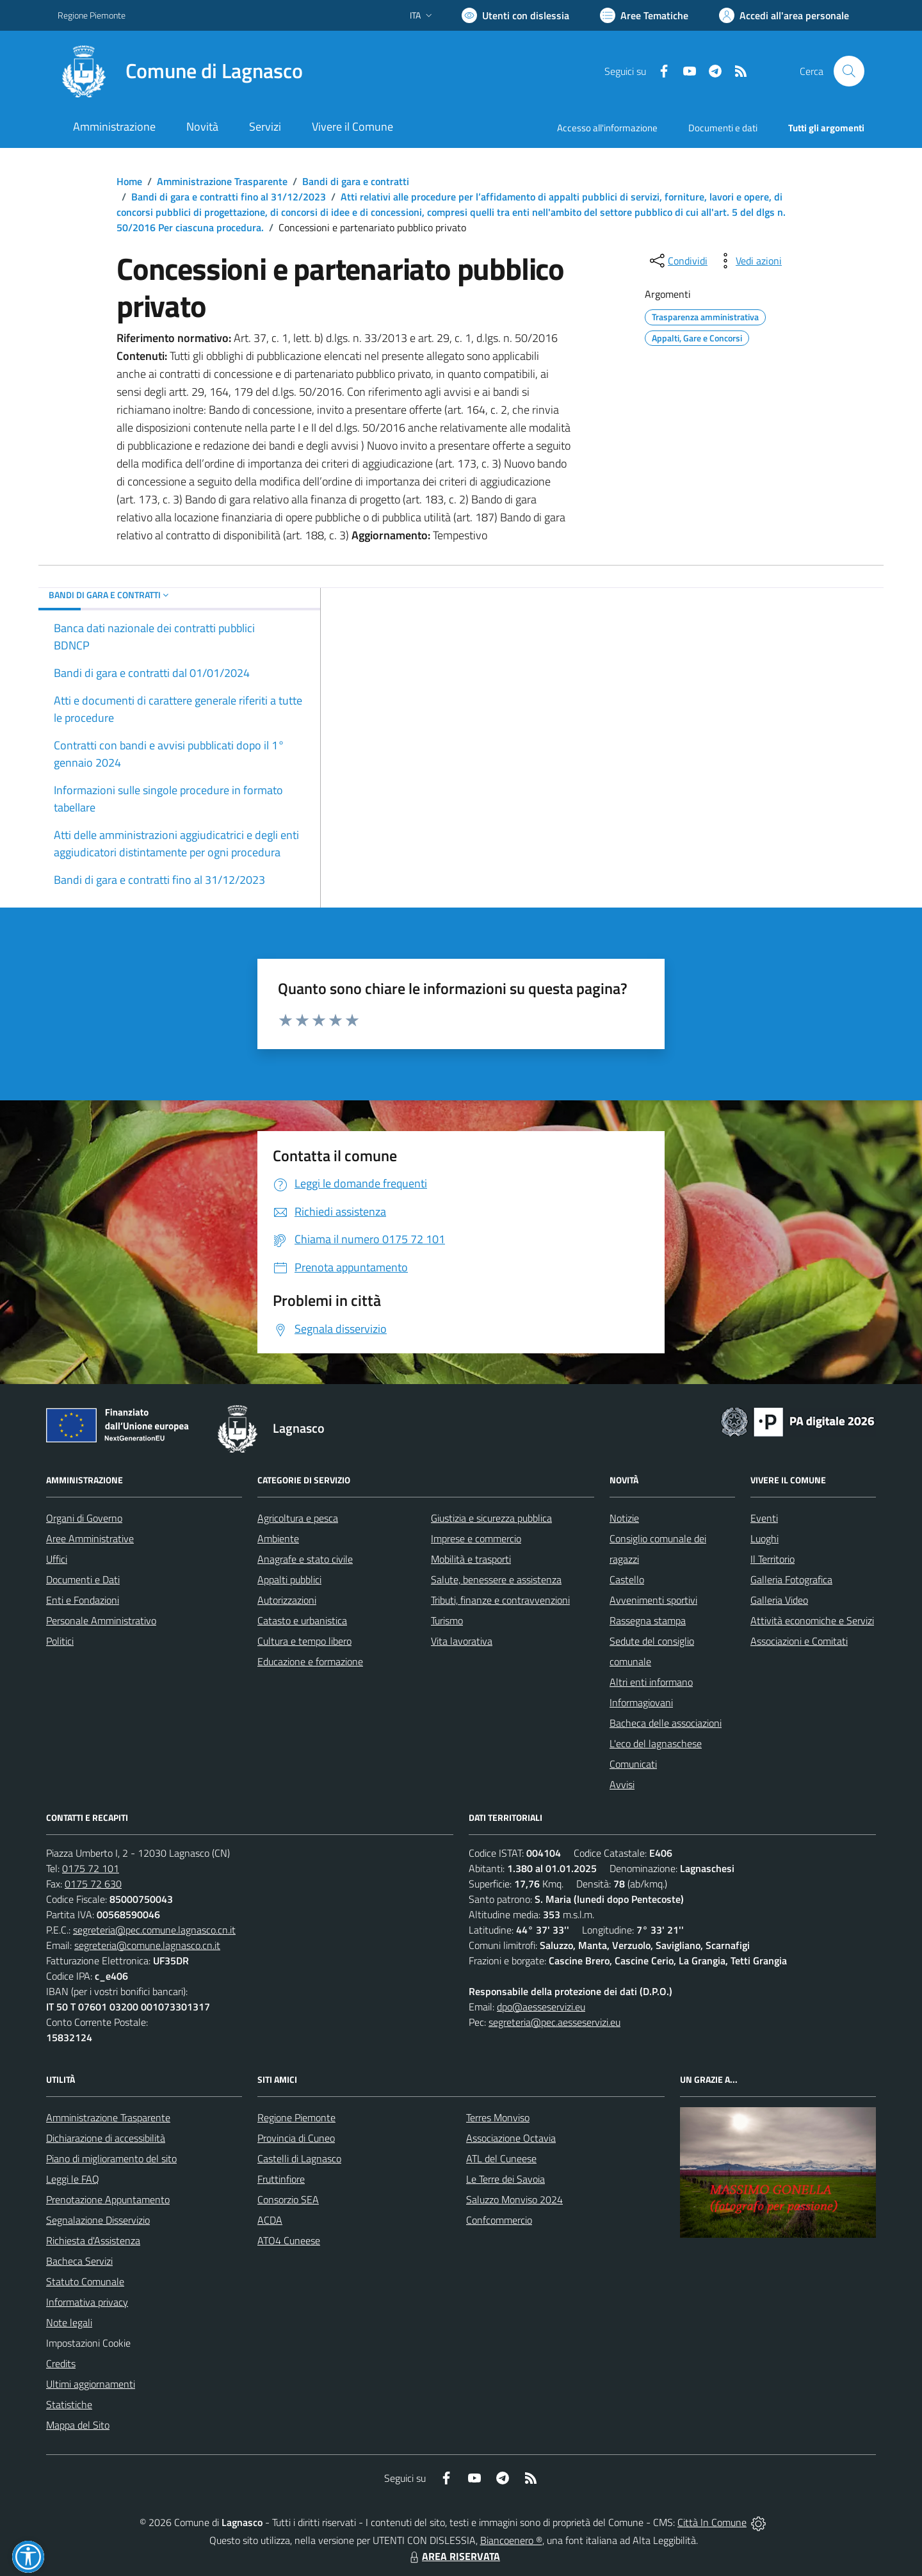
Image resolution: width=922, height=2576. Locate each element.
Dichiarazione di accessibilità (105, 2138)
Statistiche (69, 2404)
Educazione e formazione (310, 1661)
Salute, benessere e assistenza (496, 1579)
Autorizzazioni (286, 1600)
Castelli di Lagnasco (299, 2158)
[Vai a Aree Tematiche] (644, 15)
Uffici (56, 1559)
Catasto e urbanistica (302, 1620)
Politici (60, 1641)
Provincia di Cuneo (296, 2138)
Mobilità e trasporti (471, 1559)
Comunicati (633, 1764)
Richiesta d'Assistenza (93, 2240)
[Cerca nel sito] (849, 71)
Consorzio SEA (288, 2199)
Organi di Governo (84, 1518)
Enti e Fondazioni (82, 1600)
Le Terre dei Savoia (505, 2179)
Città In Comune (712, 2522)
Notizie (624, 1518)
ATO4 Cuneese (288, 2240)
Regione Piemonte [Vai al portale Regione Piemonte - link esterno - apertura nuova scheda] (91, 15)
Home (129, 181)
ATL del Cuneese (501, 2158)
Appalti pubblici (289, 1579)
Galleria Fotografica (791, 1579)
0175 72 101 (90, 1868)
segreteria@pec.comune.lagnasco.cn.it (154, 1929)
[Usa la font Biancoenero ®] (515, 15)
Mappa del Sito (77, 2425)
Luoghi (764, 1538)
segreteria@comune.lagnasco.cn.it (147, 1945)
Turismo (447, 1620)
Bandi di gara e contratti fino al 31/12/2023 (228, 196)
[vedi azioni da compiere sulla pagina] (748, 260)
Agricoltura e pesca (297, 1518)
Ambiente (278, 1538)
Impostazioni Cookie (88, 2343)
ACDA (269, 2220)
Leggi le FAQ (72, 2179)
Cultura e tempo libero (304, 1641)
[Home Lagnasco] (180, 71)
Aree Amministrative (90, 1538)
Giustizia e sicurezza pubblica (491, 1518)
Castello (627, 1579)
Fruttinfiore (281, 2179)
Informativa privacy (87, 2302)
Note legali (69, 2322)
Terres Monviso (498, 2117)
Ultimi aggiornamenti (90, 2384)
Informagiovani (641, 1702)
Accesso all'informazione (607, 127)
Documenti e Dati (83, 1579)
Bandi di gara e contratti (355, 181)
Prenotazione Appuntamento (108, 2199)
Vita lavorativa (461, 1641)
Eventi (764, 1518)
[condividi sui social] (677, 260)
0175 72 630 (93, 1883)
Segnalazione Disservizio (98, 2220)
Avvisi (622, 1784)
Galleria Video (779, 1600)
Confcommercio (499, 2220)
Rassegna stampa (648, 1620)
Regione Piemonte (296, 2117)
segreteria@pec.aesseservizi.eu (554, 2022)
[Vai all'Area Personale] (784, 15)
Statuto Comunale (85, 2281)
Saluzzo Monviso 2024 (514, 2199)
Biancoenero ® (511, 2540)
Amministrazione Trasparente (222, 181)
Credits (61, 2363)
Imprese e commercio (476, 1538)
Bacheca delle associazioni (666, 1723)
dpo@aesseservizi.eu (541, 2006)
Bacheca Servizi (79, 2261)
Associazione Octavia (511, 2138)
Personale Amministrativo (101, 1620)
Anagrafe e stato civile (305, 1559)
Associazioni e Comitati (799, 1641)
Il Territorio (772, 1559)
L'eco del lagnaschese (656, 1743)
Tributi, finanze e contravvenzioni (500, 1600)
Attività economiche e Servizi (812, 1620)
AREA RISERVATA (453, 2556)
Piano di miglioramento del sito (111, 2158)
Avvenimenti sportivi (653, 1600)
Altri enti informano (651, 1682)
